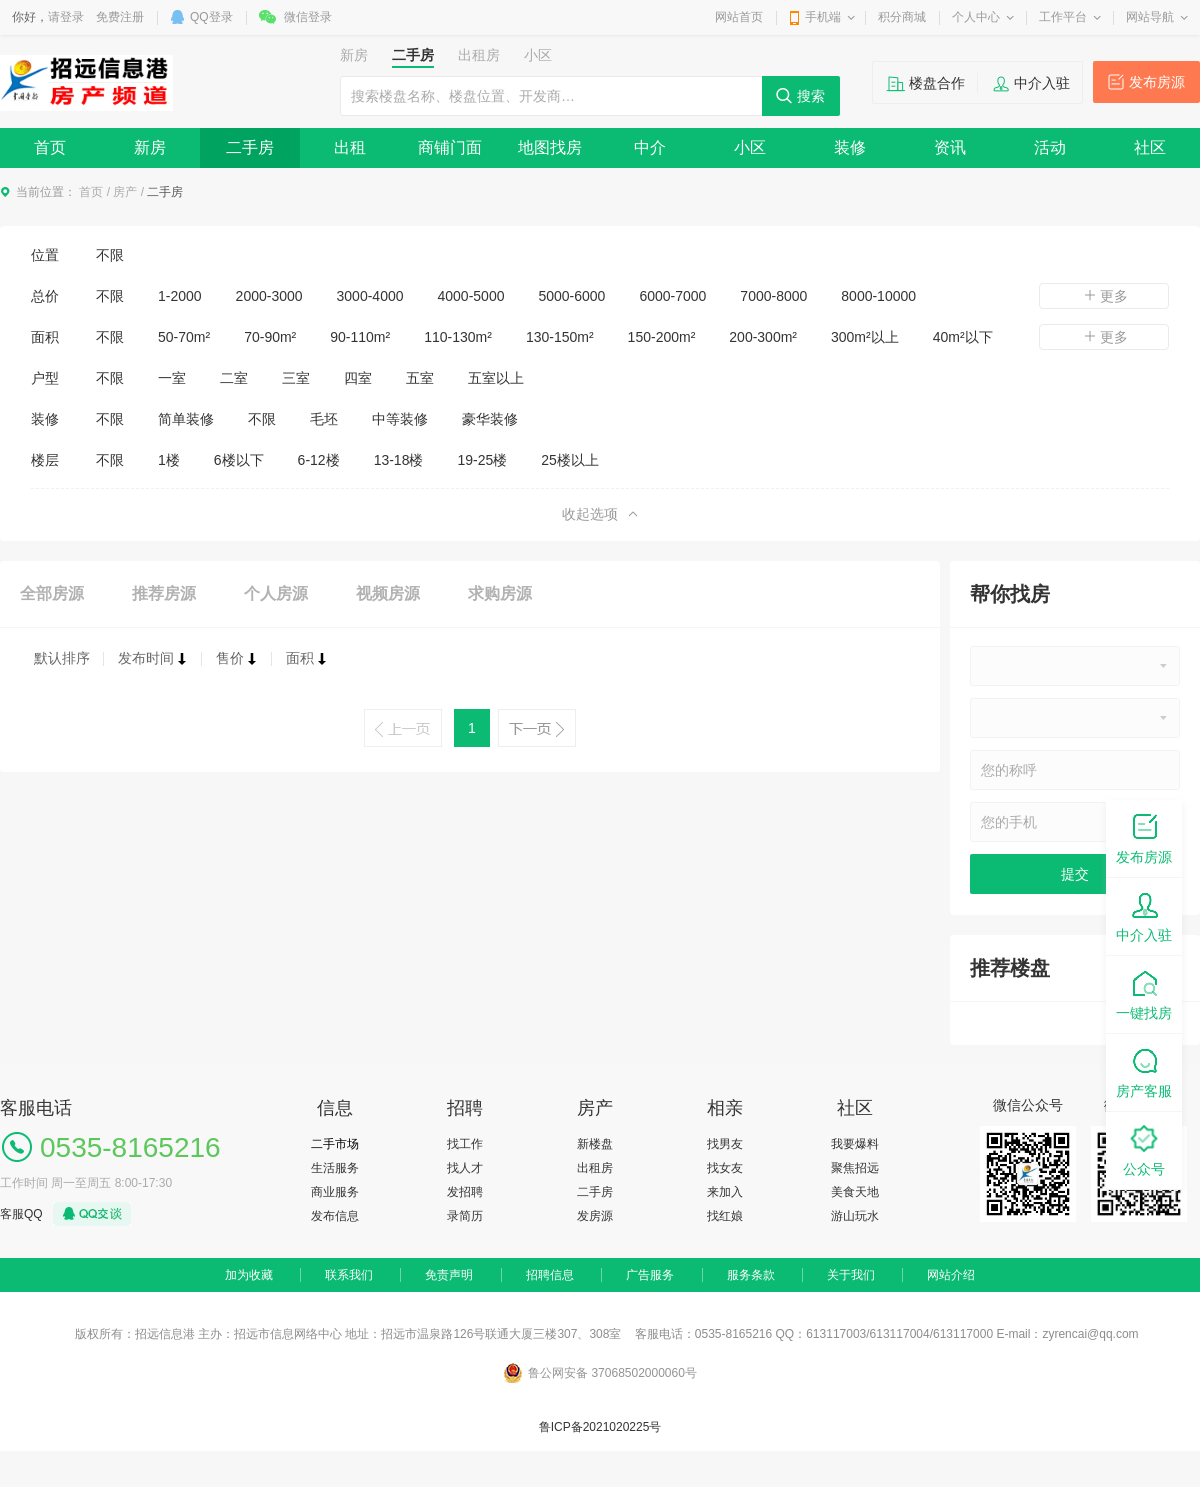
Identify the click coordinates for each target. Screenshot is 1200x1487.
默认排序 (62, 658)
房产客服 (1144, 1071)
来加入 (725, 1192)
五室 (420, 378)
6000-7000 (672, 296)
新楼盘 (595, 1144)
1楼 (169, 460)
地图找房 (550, 147)
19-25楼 (482, 460)
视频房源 (388, 593)
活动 (1050, 147)
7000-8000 (773, 296)
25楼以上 (570, 460)
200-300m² (763, 337)
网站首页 (739, 17)
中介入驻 (1042, 83)
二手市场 (335, 1144)
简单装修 (186, 419)
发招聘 (465, 1192)
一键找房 (1144, 993)
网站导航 (1150, 17)
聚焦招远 (855, 1168)
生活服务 (335, 1168)
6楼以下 (239, 460)
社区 (1150, 147)
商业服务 (335, 1192)
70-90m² (270, 337)
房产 (125, 192)
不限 (110, 255)
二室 (234, 378)
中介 (650, 147)
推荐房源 (164, 593)
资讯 (950, 147)
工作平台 (1063, 17)
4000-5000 (471, 296)
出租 (350, 147)
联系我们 (349, 1275)
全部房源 (52, 593)
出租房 (595, 1168)
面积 (307, 658)
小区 (750, 147)
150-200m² (662, 337)
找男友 (725, 1144)
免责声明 (449, 1275)
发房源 (595, 1216)
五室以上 (496, 378)
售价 (237, 658)
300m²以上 (865, 337)
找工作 (465, 1144)
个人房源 (276, 593)
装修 (850, 147)
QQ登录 (211, 17)
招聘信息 (550, 1275)
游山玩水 (855, 1216)
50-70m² (184, 337)
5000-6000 (571, 296)
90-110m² (360, 337)
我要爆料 (855, 1144)
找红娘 (725, 1216)
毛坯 (324, 419)
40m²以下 (963, 337)
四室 (358, 378)
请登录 (66, 17)
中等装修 (400, 419)
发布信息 (335, 1216)
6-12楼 (319, 460)
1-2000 (180, 296)
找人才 (465, 1168)
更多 (1104, 296)
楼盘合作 (937, 83)
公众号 (1144, 1149)
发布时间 (153, 658)
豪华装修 (490, 419)
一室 (172, 378)
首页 (50, 147)
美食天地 (855, 1192)
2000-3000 (269, 296)
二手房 (250, 147)
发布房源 (1157, 82)
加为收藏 (249, 1275)
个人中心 (976, 17)
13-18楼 (399, 460)
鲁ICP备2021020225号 (600, 1427)
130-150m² (560, 337)
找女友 (725, 1168)
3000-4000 (370, 296)
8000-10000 (878, 296)
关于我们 (851, 1275)
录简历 (465, 1216)
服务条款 (751, 1275)
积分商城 (902, 17)
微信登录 (308, 17)
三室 (296, 378)
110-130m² (458, 337)
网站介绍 (951, 1275)
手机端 (823, 17)
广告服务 (650, 1275)
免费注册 (120, 17)
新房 (150, 147)
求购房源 (500, 593)
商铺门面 (450, 147)
